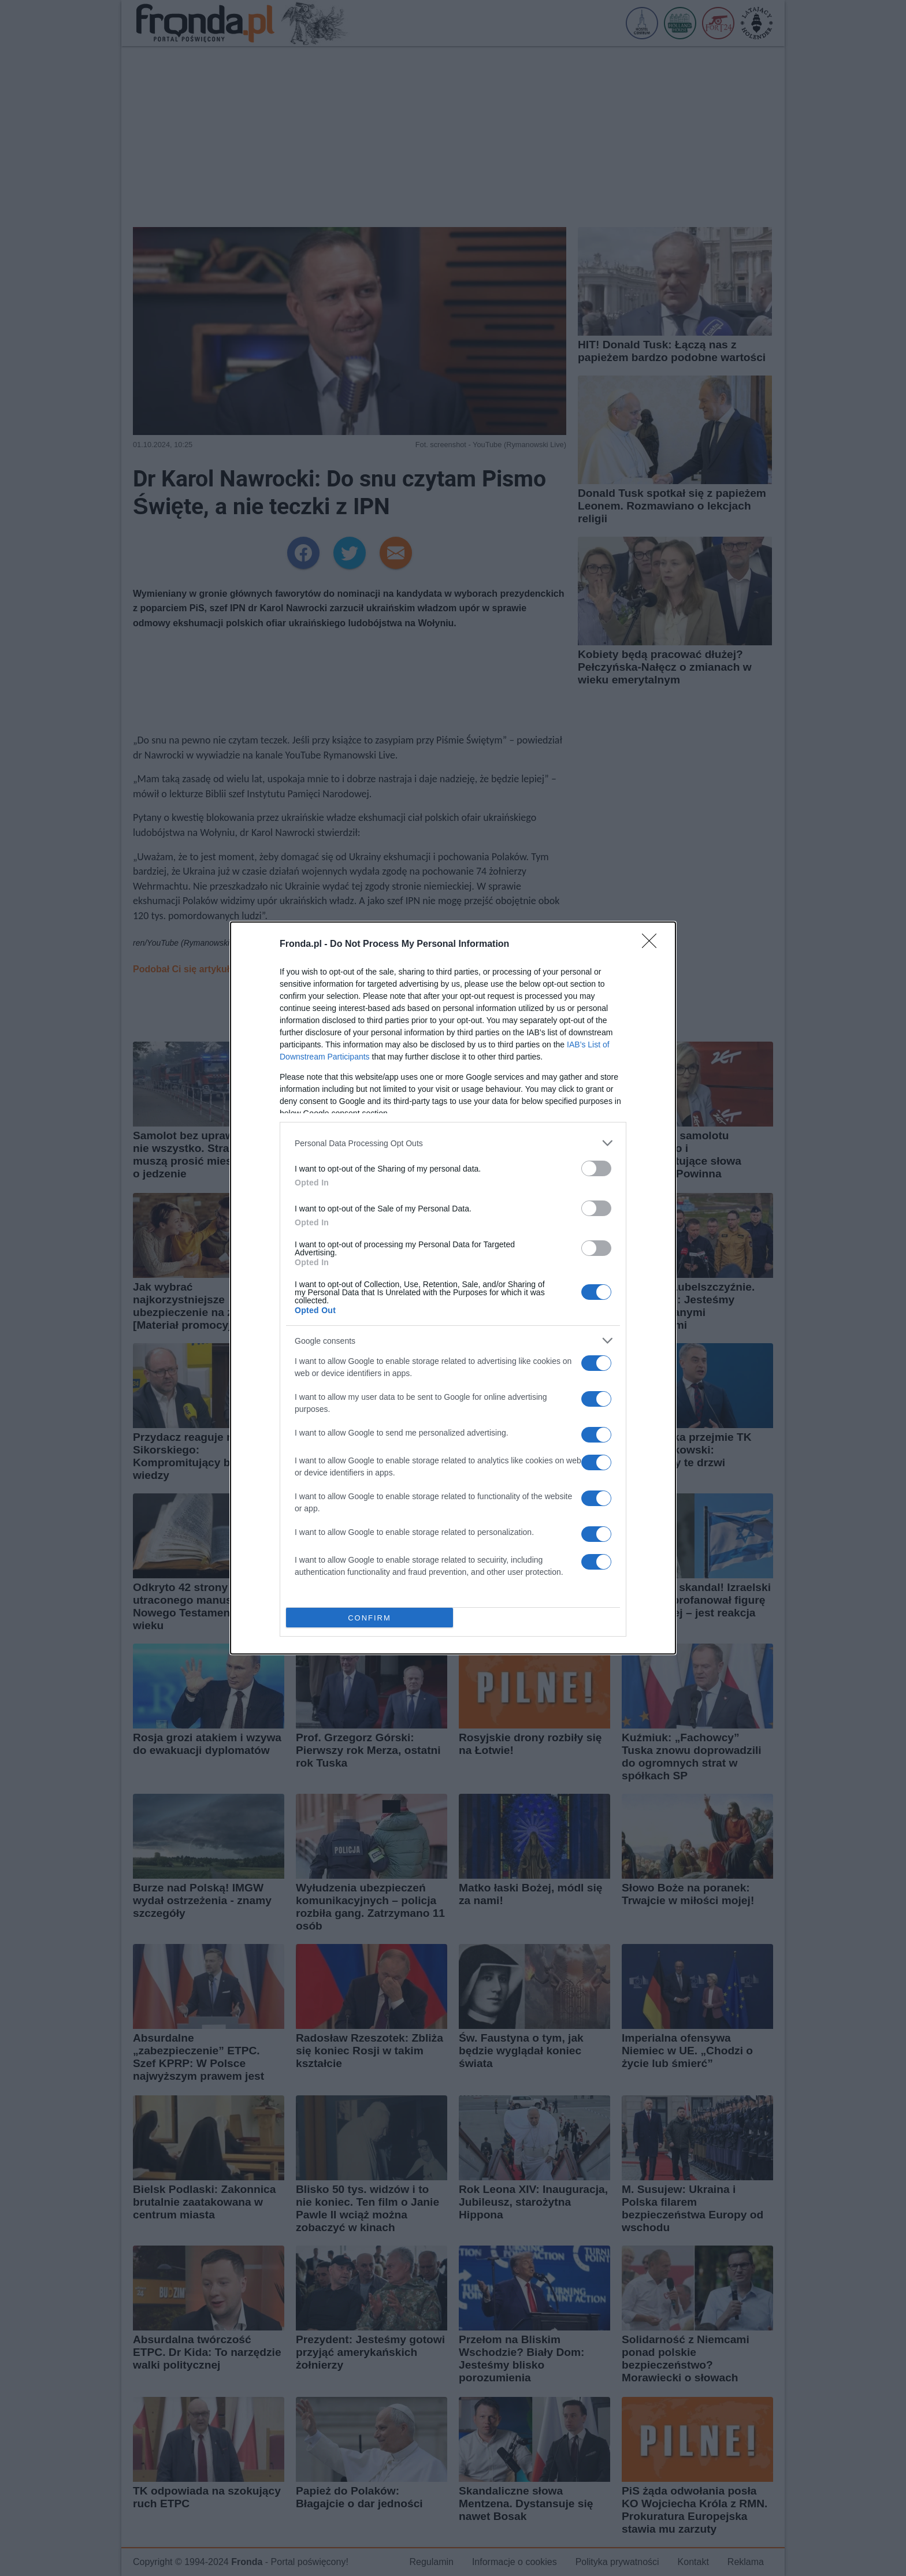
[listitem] (453, 1143)
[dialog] (453, 1288)
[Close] (653, 945)
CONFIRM (369, 1618)
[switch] (596, 1168)
